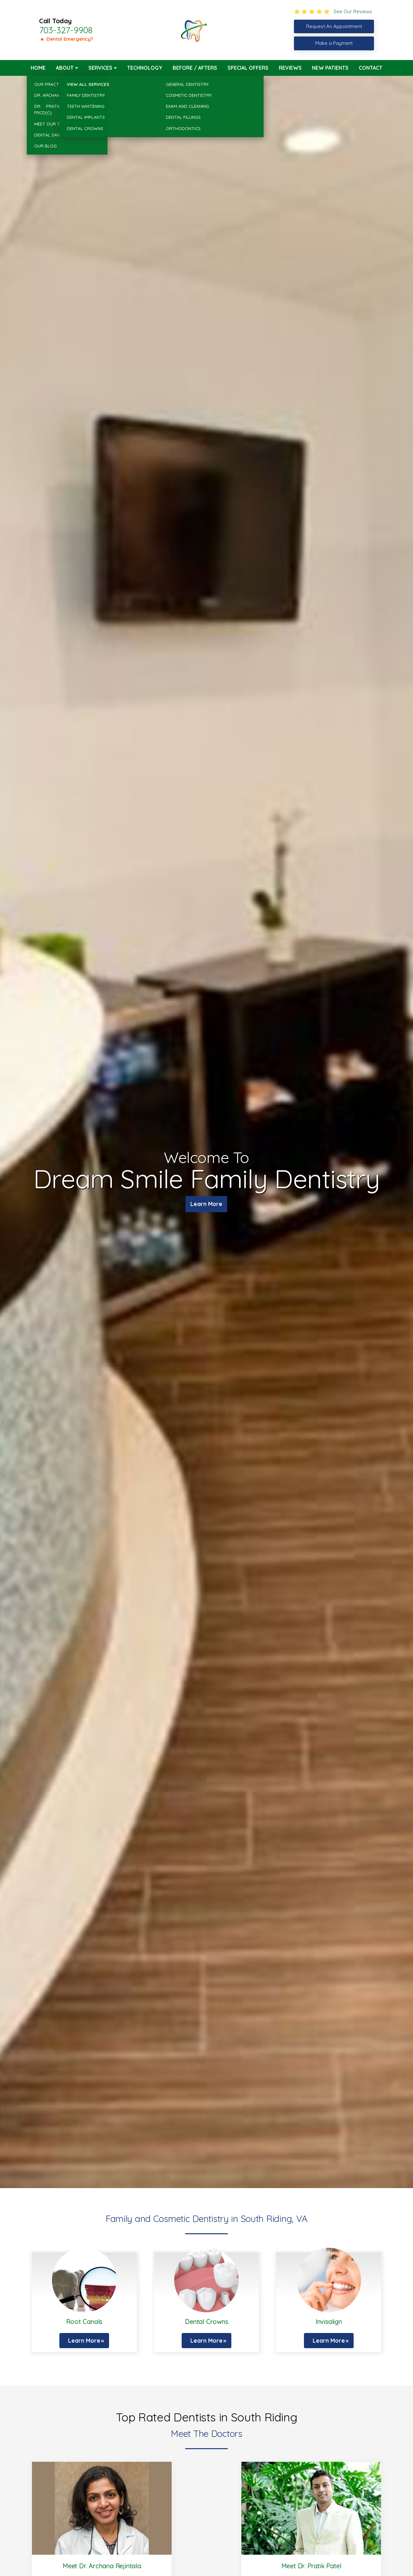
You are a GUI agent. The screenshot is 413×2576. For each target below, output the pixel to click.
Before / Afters (195, 68)
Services (100, 68)
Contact (370, 68)
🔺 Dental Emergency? (66, 39)
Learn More (206, 1205)
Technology (144, 68)
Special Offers (247, 68)
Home (38, 68)
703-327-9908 (66, 30)
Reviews (290, 68)
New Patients (330, 68)
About (65, 68)
